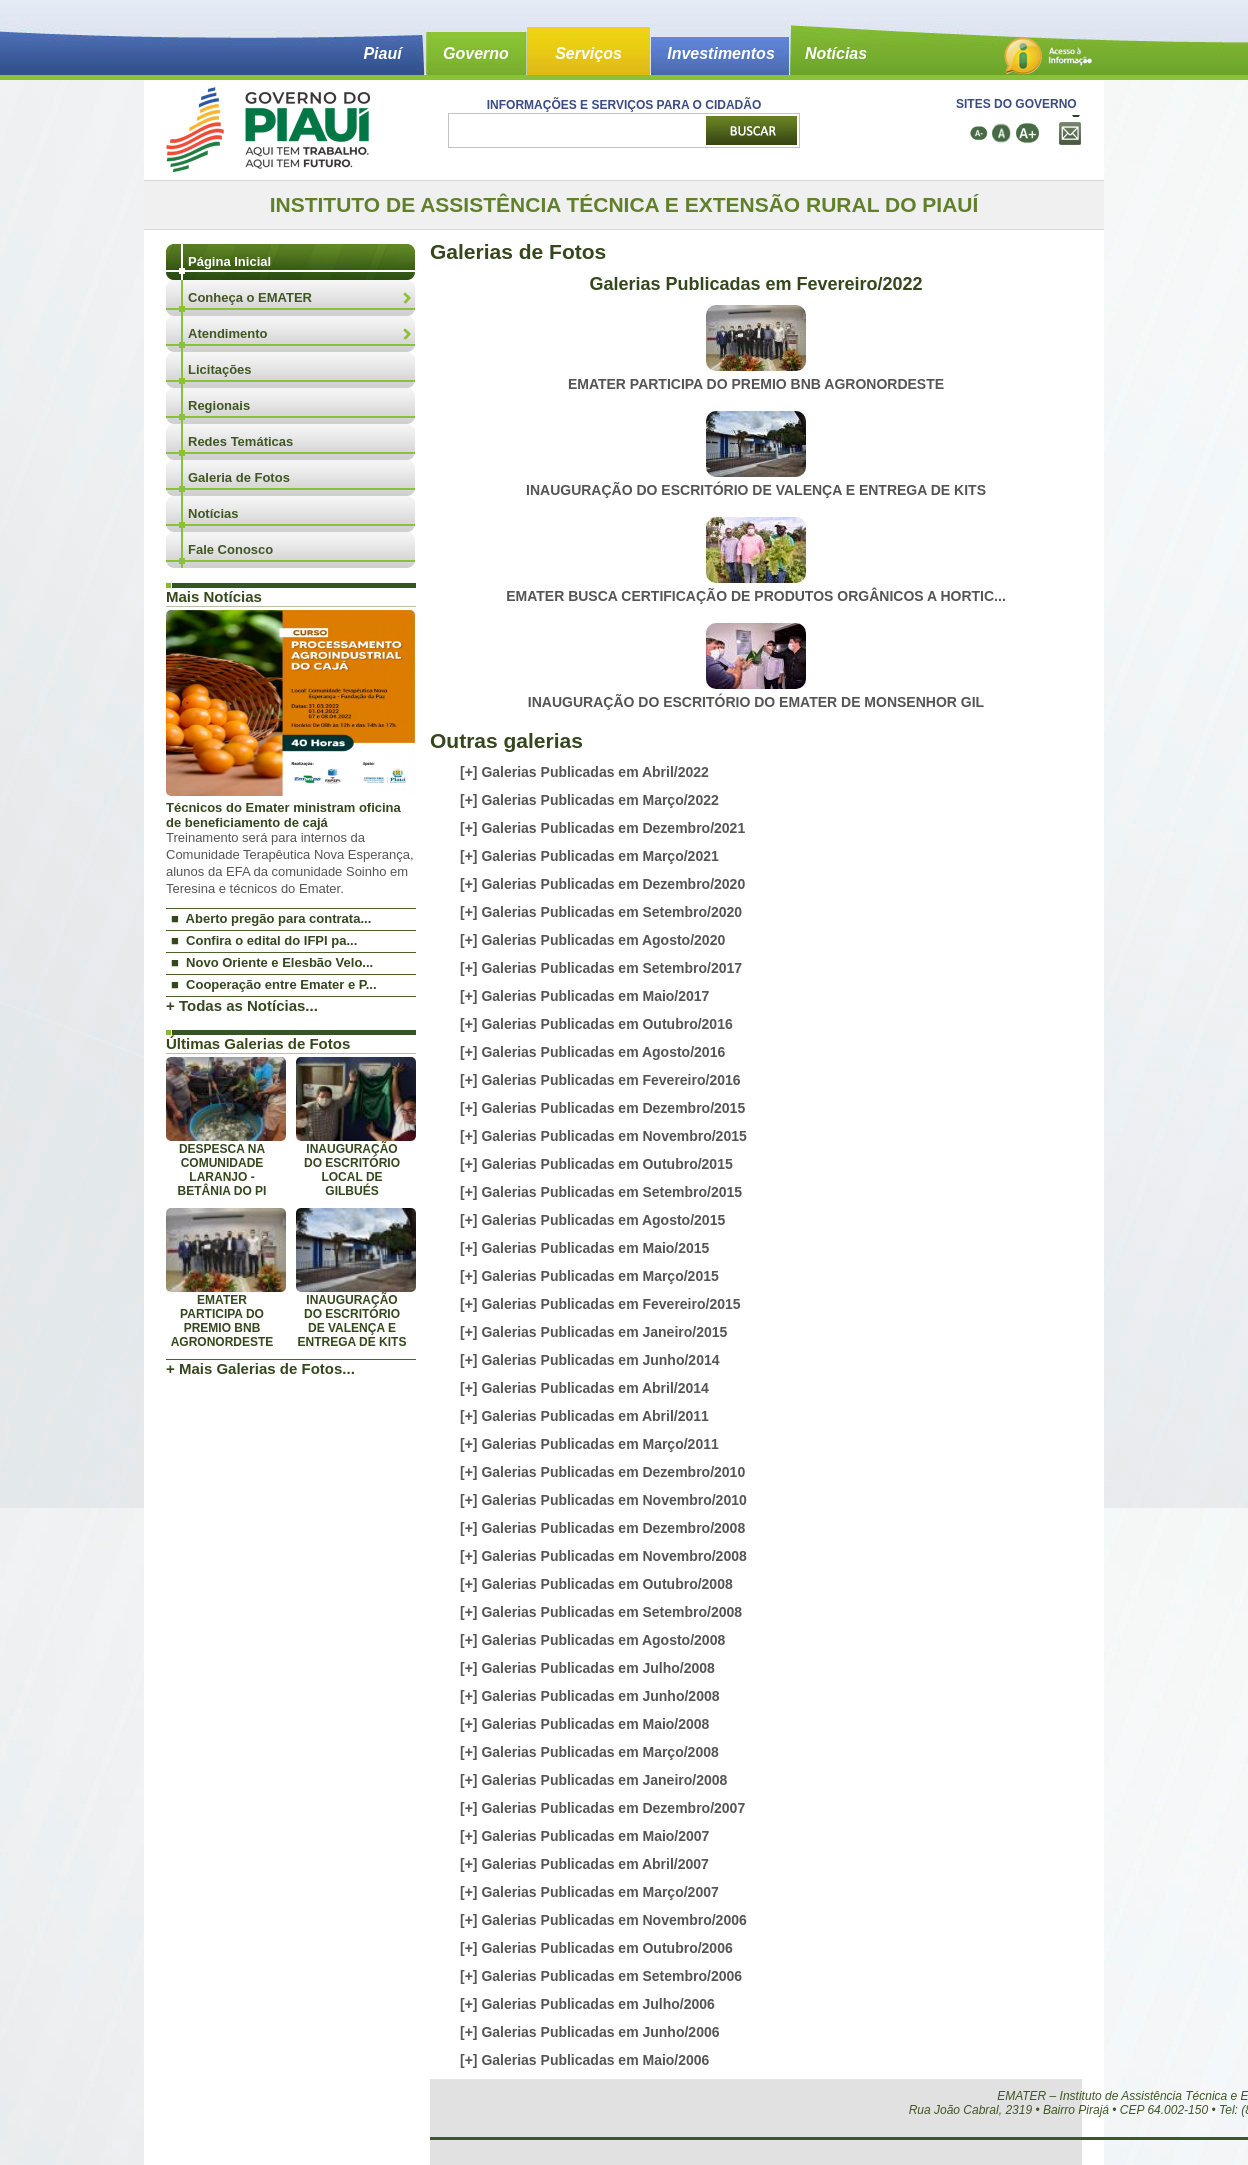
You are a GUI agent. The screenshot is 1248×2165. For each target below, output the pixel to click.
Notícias (836, 53)
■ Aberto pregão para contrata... (271, 918)
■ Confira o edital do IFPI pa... (264, 940)
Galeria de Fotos (239, 477)
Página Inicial (229, 261)
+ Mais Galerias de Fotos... (260, 1368)
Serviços (588, 53)
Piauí (382, 53)
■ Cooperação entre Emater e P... (274, 984)
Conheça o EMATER (250, 297)
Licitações (220, 369)
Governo (476, 53)
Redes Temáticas (240, 441)
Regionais (219, 405)
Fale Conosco (230, 549)
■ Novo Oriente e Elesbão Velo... (272, 962)
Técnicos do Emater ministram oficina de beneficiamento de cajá (283, 815)
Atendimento (227, 333)
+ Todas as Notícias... (242, 1005)
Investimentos (721, 53)
